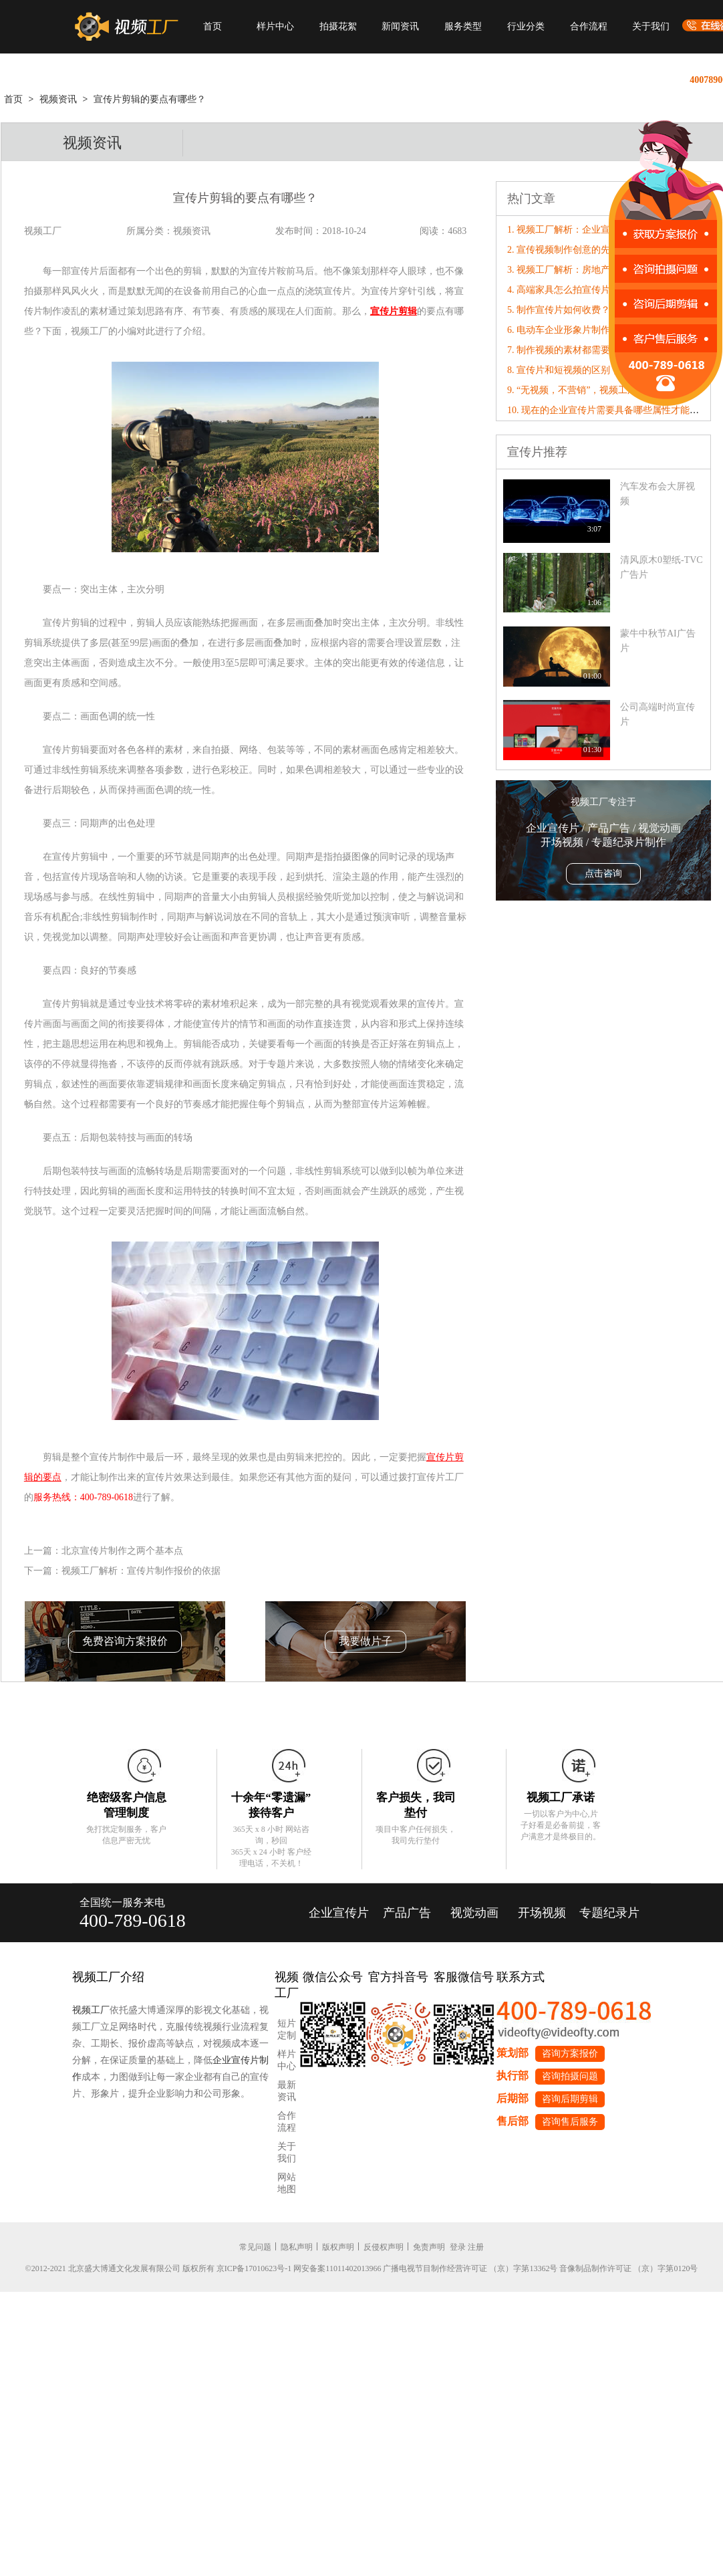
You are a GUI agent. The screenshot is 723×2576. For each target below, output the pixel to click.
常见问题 (255, 2247)
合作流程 (588, 26)
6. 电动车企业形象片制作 (558, 330)
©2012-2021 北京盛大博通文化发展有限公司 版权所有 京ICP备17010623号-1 (158, 2268)
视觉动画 (474, 1912)
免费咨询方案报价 (125, 1641)
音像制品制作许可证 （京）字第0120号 (628, 2268)
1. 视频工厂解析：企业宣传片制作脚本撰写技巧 (605, 230)
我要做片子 (365, 1641)
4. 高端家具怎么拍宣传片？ (563, 290)
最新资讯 (286, 2091)
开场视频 (542, 1912)
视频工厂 (91, 2010)
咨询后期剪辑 (570, 2099)
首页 (212, 26)
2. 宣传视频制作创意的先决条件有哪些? (588, 250)
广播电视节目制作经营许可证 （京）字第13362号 (470, 2268)
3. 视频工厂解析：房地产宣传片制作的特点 (596, 270)
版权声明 (338, 2247)
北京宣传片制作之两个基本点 (122, 1551)
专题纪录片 (609, 1912)
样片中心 (275, 26)
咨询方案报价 (570, 2053)
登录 (458, 2247)
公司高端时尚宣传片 (657, 714)
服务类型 (463, 26)
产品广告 (407, 1912)
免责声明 (429, 2247)
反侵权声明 (384, 2247)
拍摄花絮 (338, 26)
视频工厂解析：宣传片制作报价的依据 (141, 1571)
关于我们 (651, 26)
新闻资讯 (400, 26)
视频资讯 (58, 99)
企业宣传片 (339, 1912)
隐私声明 (297, 2247)
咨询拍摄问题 (570, 2076)
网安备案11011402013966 (337, 2268)
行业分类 (526, 26)
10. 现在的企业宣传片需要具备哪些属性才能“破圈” (611, 410)
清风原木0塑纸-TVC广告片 (661, 567)
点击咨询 (603, 873)
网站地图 (286, 2183)
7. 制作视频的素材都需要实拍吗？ (577, 350)
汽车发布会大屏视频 (657, 493)
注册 (476, 2247)
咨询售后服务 (570, 2122)
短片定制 (286, 2029)
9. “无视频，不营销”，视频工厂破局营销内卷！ (604, 390)
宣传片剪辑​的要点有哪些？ (150, 99)
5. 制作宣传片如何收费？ (558, 310)
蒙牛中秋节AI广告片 (658, 640)
